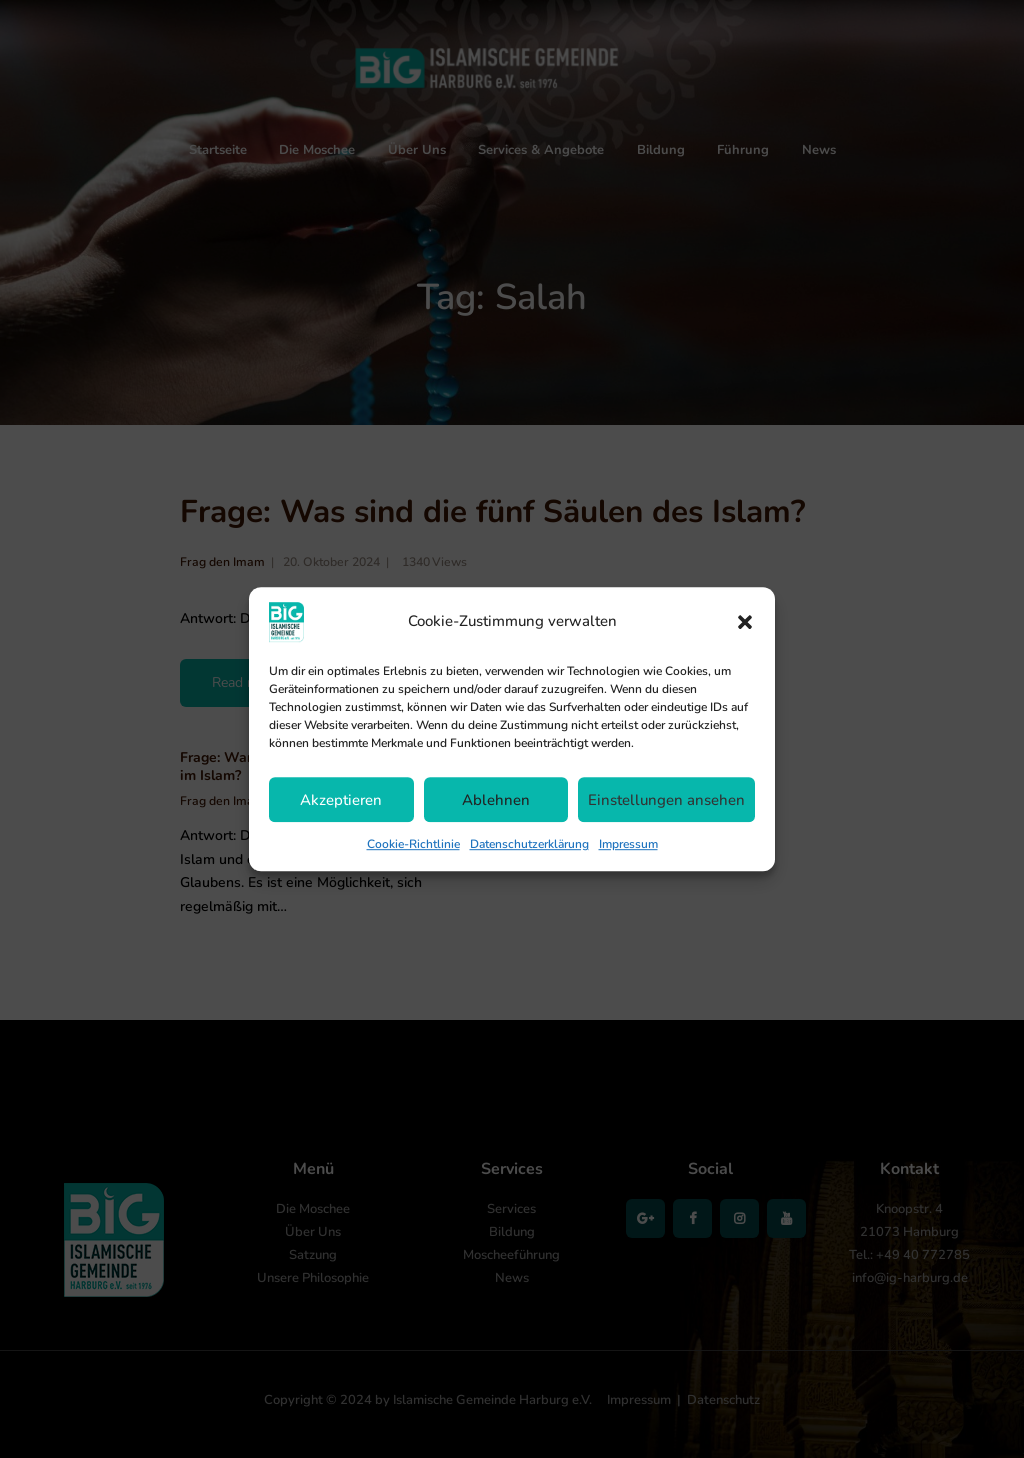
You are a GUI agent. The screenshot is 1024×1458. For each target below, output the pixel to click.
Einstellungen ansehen (666, 800)
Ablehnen (496, 800)
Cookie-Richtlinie (413, 844)
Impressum (628, 844)
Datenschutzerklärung (529, 844)
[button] (745, 622)
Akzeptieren (341, 800)
